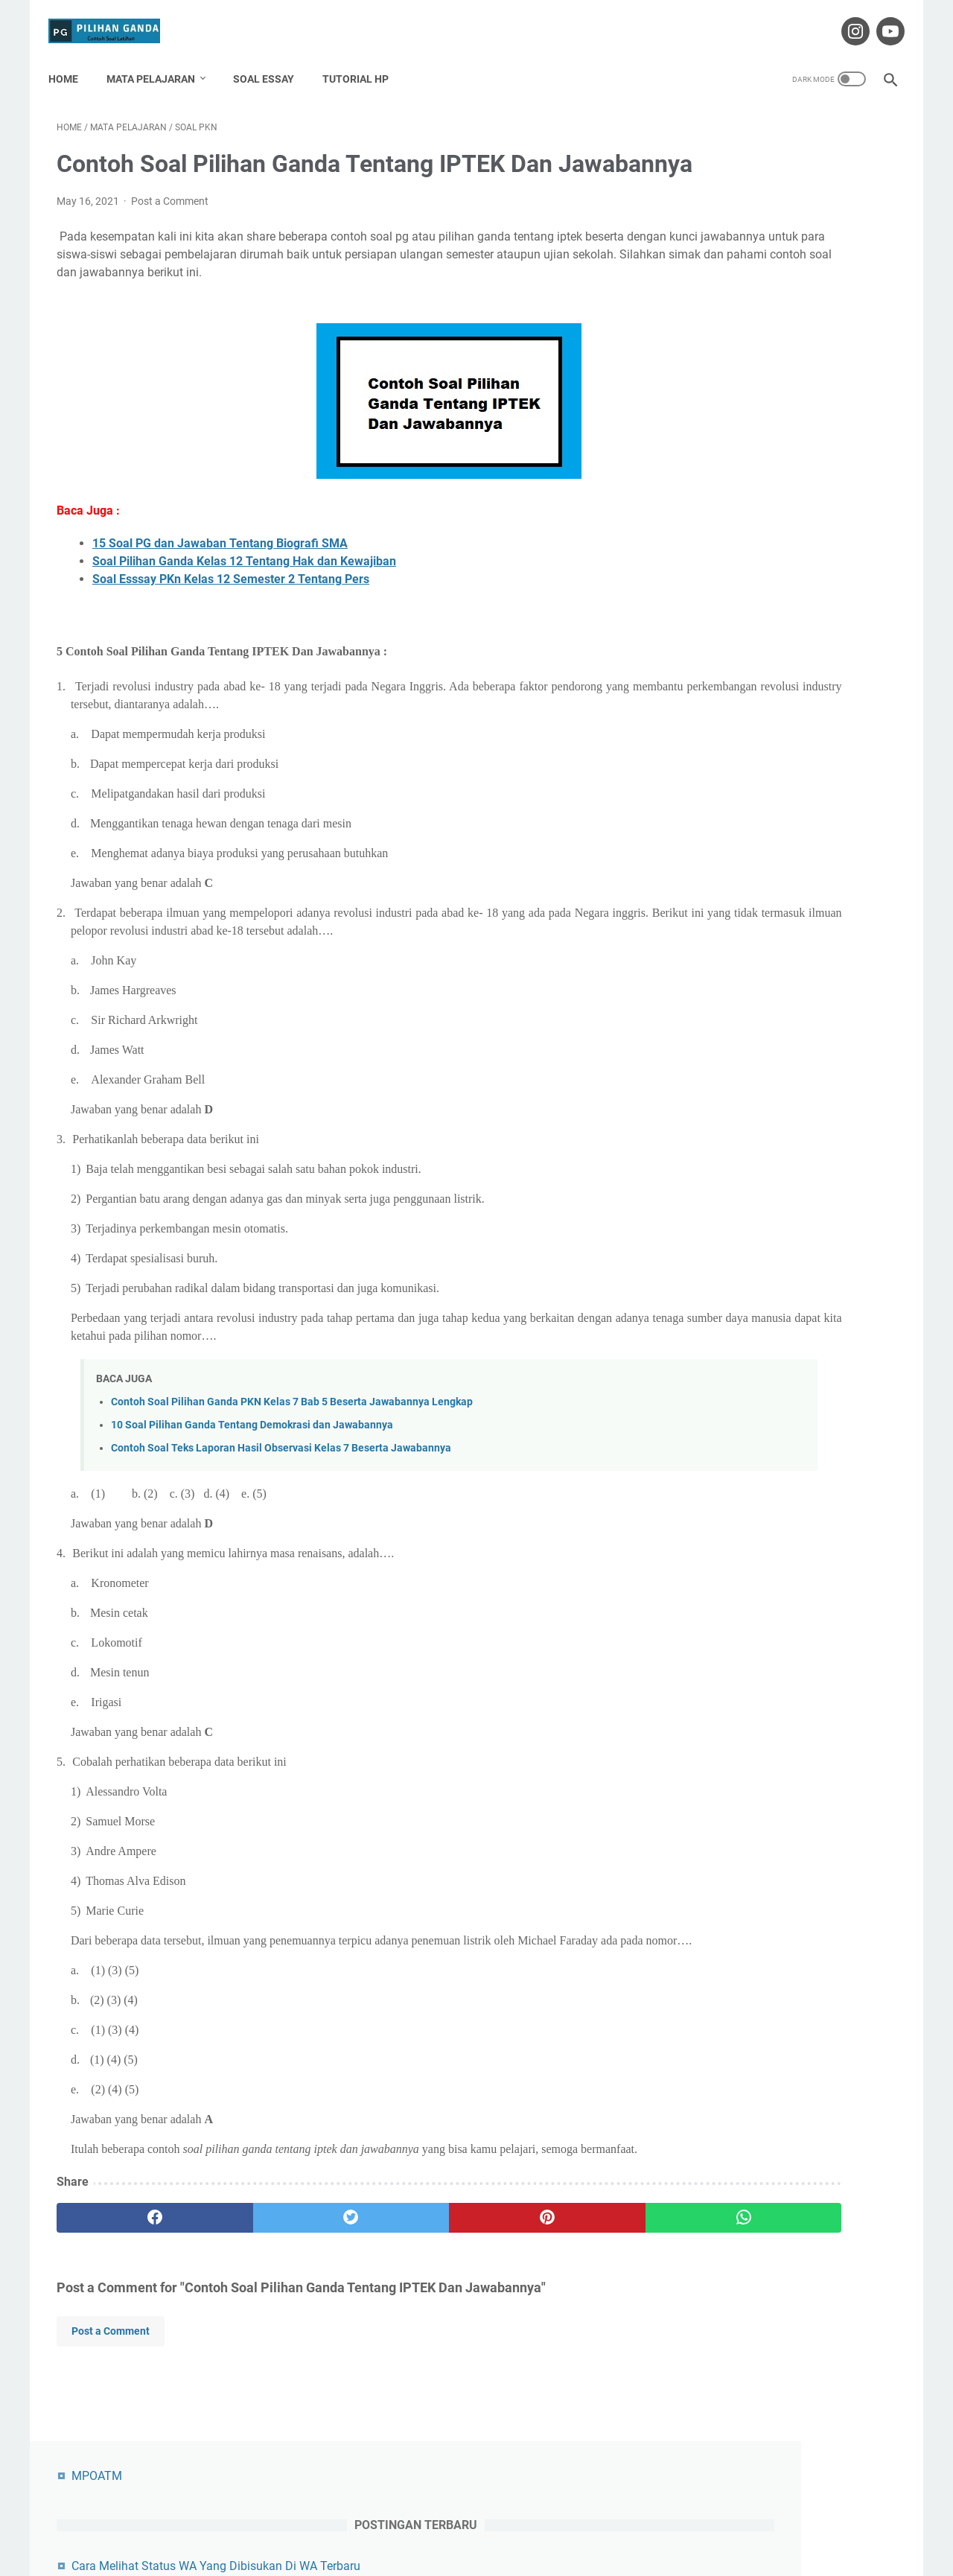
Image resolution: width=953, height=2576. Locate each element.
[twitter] (267, 2295)
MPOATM (713, 125)
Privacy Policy (555, 2522)
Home (71, 59)
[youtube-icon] (880, 17)
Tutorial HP (364, 59)
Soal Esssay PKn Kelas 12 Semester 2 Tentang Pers (230, 621)
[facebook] (127, 2295)
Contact (427, 2522)
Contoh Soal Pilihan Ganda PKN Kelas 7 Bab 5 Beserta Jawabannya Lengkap (292, 1443)
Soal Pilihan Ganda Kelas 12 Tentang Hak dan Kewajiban (244, 603)
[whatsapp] (549, 2295)
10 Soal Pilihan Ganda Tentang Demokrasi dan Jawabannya (252, 1466)
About (380, 2522)
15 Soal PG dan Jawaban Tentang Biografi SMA (220, 585)
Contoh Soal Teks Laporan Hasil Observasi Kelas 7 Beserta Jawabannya (281, 1489)
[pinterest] (408, 2295)
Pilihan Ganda (497, 2553)
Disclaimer (485, 2522)
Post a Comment (169, 225)
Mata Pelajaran (159, 59)
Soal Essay (271, 59)
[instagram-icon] (845, 17)
